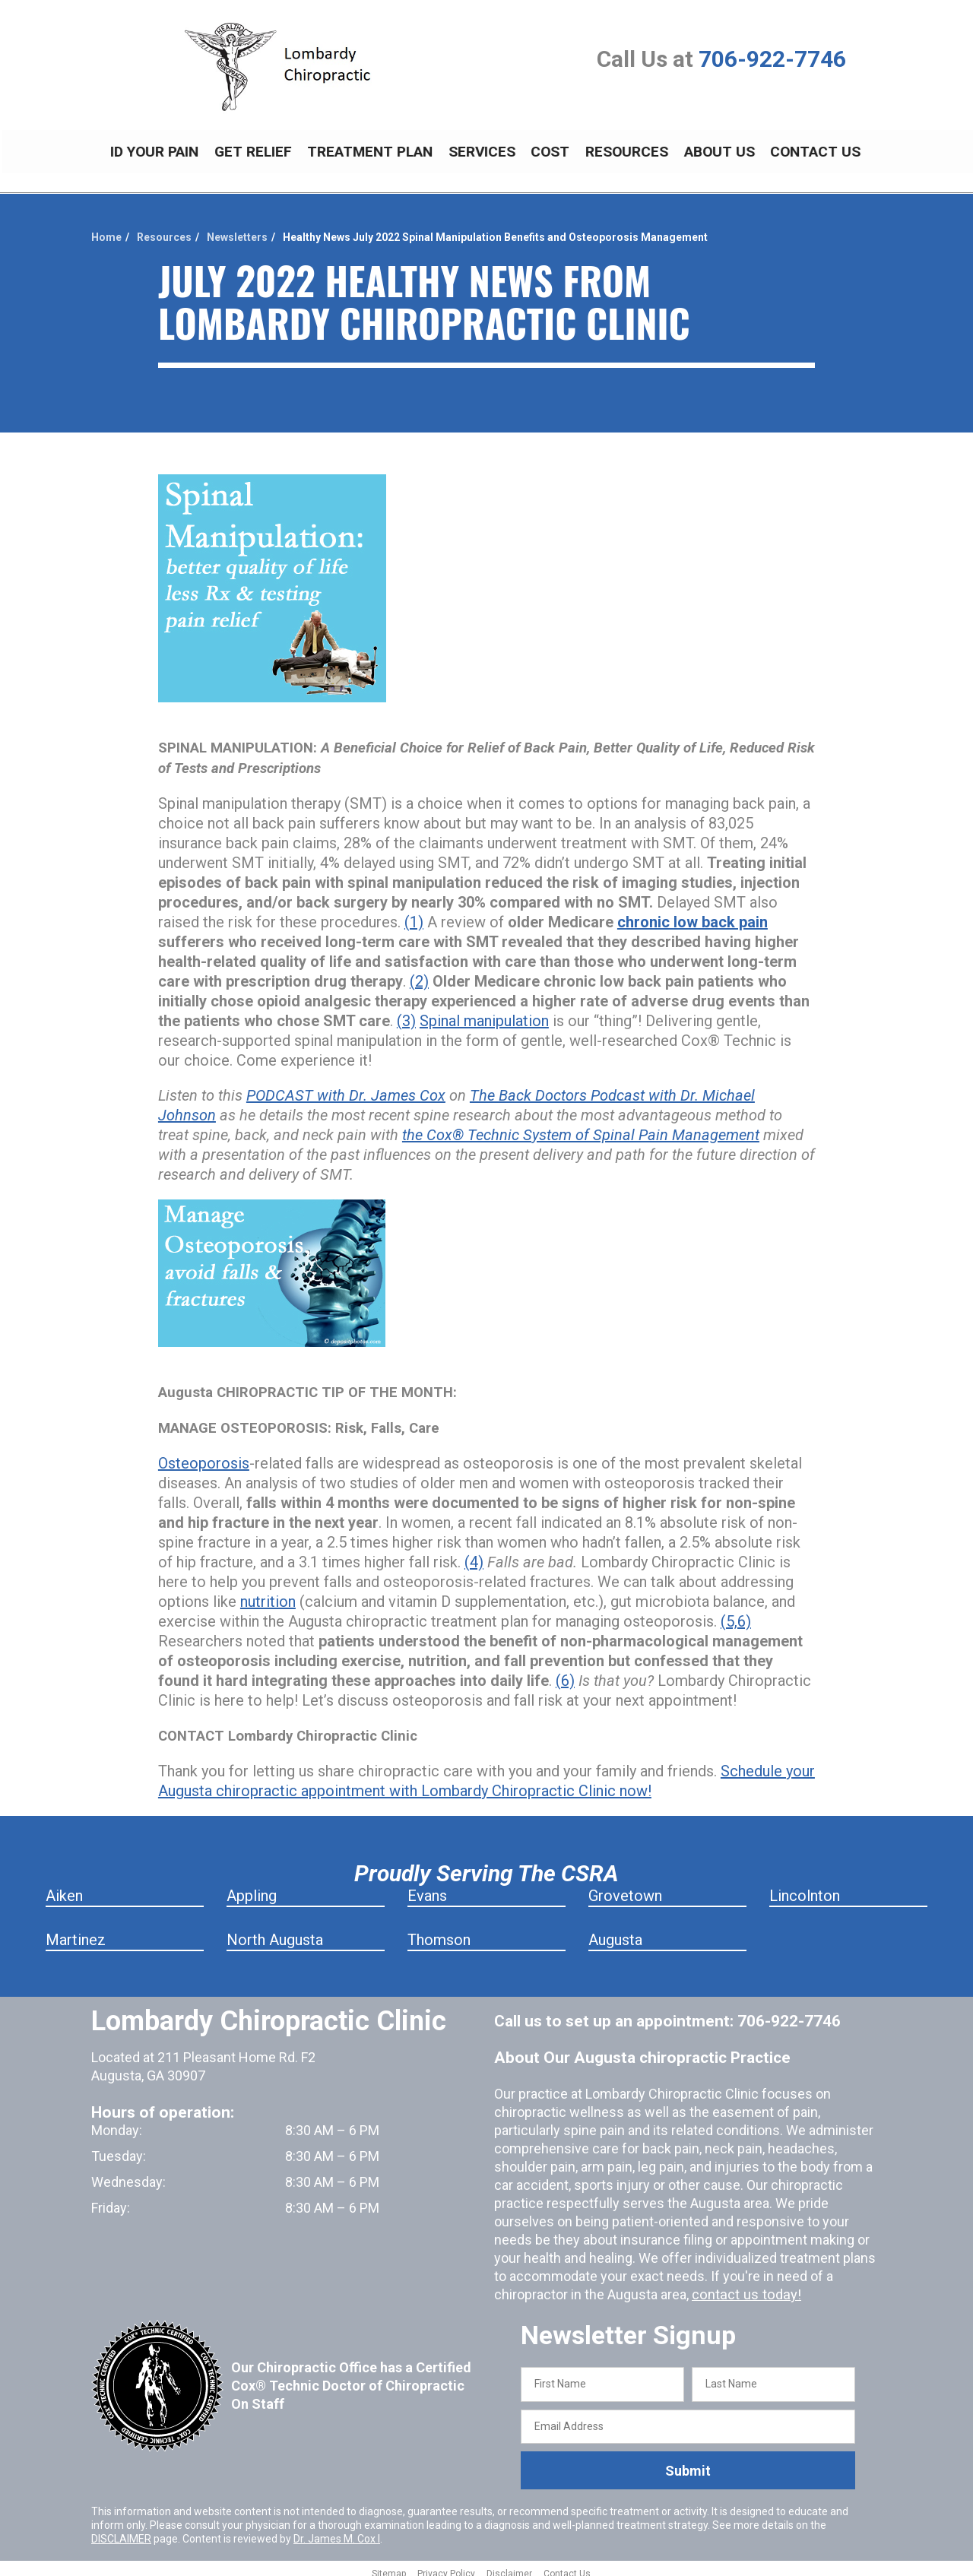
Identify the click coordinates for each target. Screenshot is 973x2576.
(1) (413, 914)
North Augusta (275, 1931)
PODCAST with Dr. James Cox (345, 1087)
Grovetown (625, 1887)
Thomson (439, 1931)
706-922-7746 (772, 59)
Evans (427, 1887)
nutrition (268, 1593)
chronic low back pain (692, 914)
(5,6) (736, 1613)
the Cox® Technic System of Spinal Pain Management (580, 1126)
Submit (688, 2462)
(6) (565, 1672)
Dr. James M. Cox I (336, 2530)
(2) (419, 973)
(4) (473, 1554)
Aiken (64, 1887)
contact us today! (744, 2286)
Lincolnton (804, 1887)
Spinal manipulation (484, 1012)
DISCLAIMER (121, 2530)
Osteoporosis (203, 1455)
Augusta (615, 1931)
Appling (252, 1887)
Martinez (76, 1931)
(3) (406, 1012)
